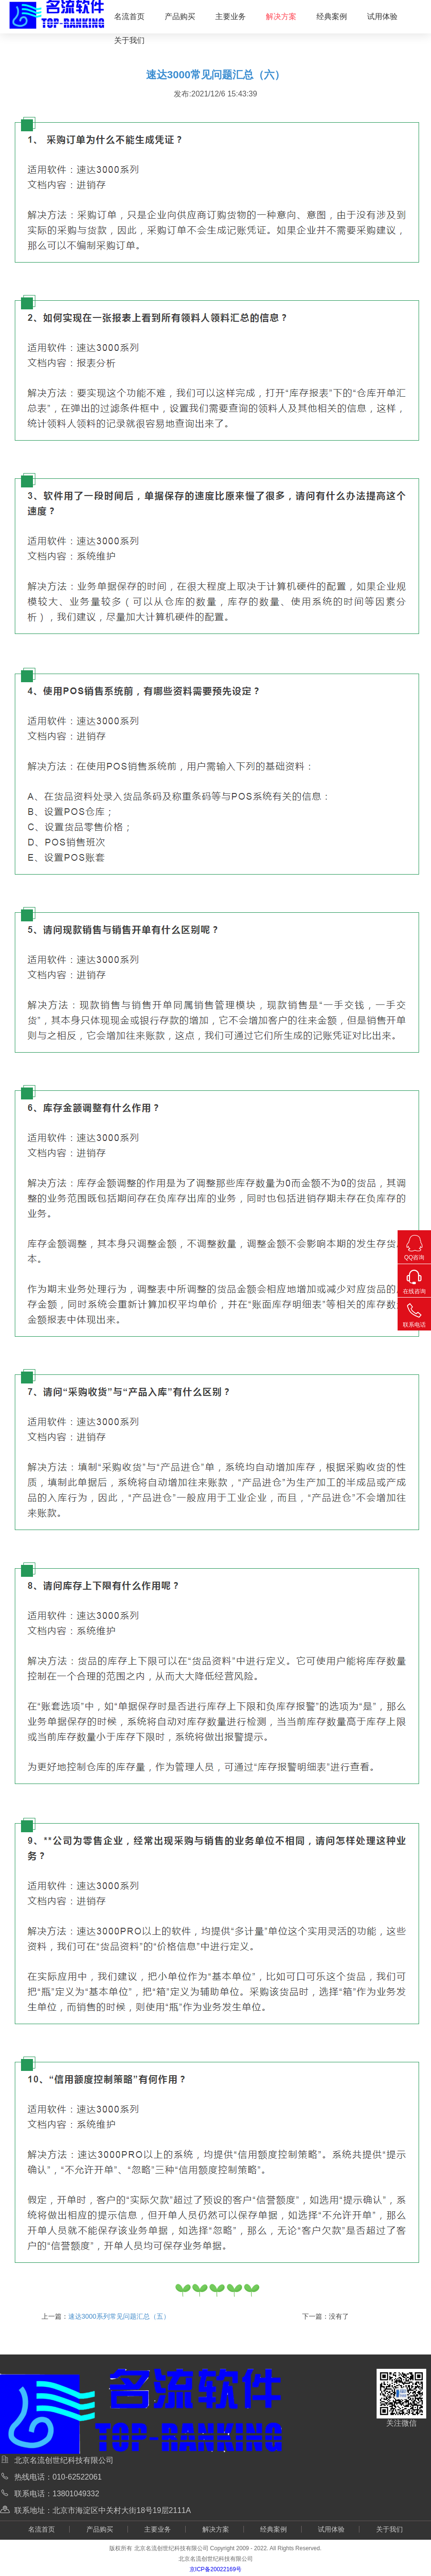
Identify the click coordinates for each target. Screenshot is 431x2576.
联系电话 (414, 1313)
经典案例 (331, 16)
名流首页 (129, 16)
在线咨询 (414, 1279)
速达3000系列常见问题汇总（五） (119, 2316)
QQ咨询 (414, 1245)
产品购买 (180, 16)
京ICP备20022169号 (215, 2569)
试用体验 (382, 16)
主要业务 (230, 16)
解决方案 (281, 16)
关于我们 (129, 40)
